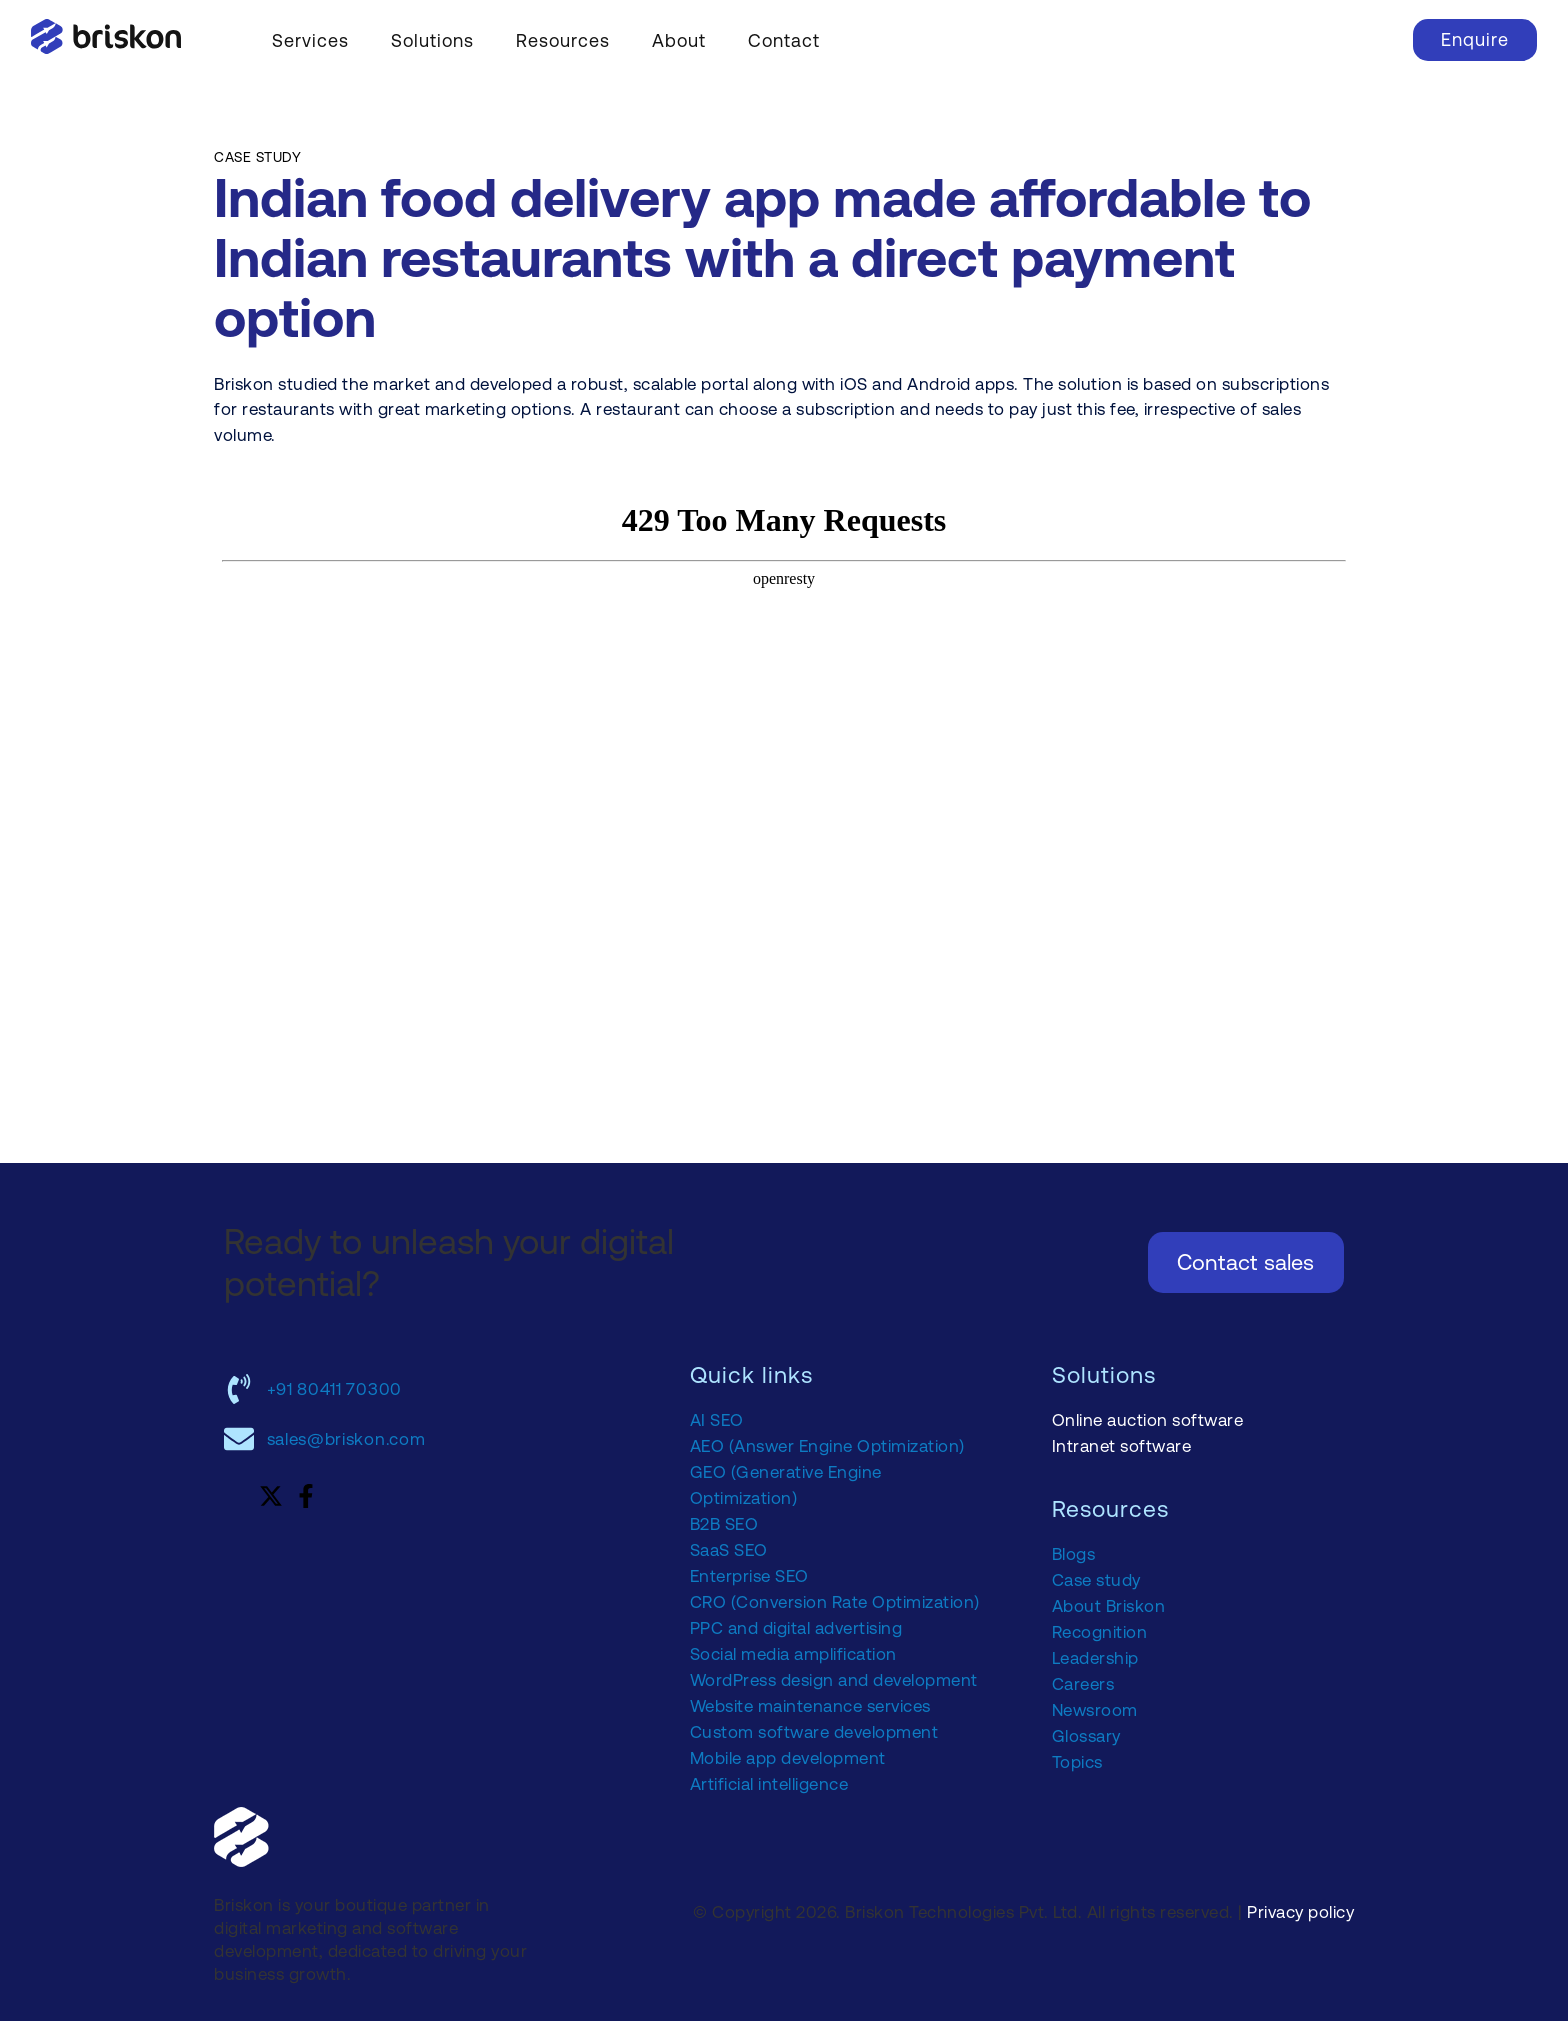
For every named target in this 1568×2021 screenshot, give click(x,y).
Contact (784, 40)
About (679, 40)
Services (310, 40)
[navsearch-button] (1368, 37)
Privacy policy (1300, 1912)
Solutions (432, 40)
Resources (563, 40)
